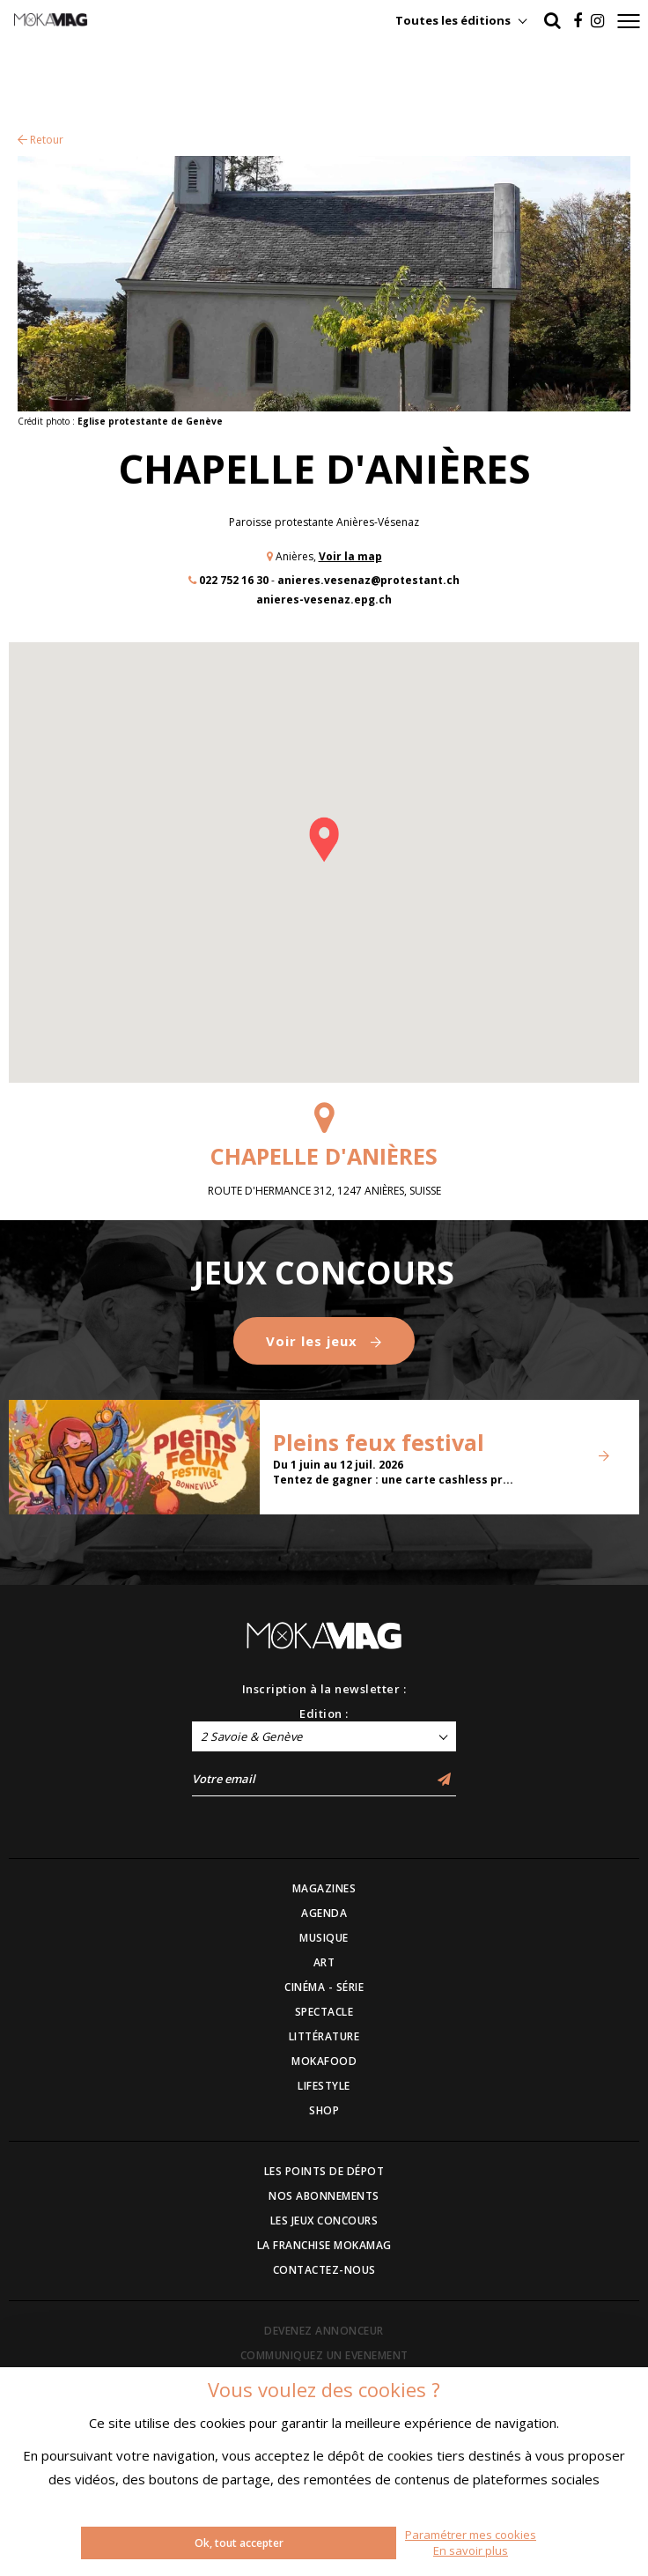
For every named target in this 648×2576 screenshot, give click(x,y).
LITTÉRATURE (324, 2036)
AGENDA (324, 1913)
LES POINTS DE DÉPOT (324, 2171)
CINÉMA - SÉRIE (324, 1987)
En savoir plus (470, 2550)
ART (324, 1962)
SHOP (324, 2110)
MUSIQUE (324, 1937)
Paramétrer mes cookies (470, 2535)
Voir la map (350, 556)
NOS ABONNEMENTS (324, 2195)
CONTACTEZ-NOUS (324, 2269)
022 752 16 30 (234, 580)
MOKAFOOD (324, 2061)
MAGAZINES (324, 1888)
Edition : (324, 1713)
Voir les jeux (324, 1341)
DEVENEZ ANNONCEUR (324, 2330)
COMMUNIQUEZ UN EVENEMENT (324, 2355)
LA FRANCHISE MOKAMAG (324, 2245)
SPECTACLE (324, 2011)
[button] (324, 839)
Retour (40, 139)
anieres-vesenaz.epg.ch (324, 599)
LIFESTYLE (324, 2085)
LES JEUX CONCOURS (324, 2220)
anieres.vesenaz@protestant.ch (368, 580)
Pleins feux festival (378, 1442)
